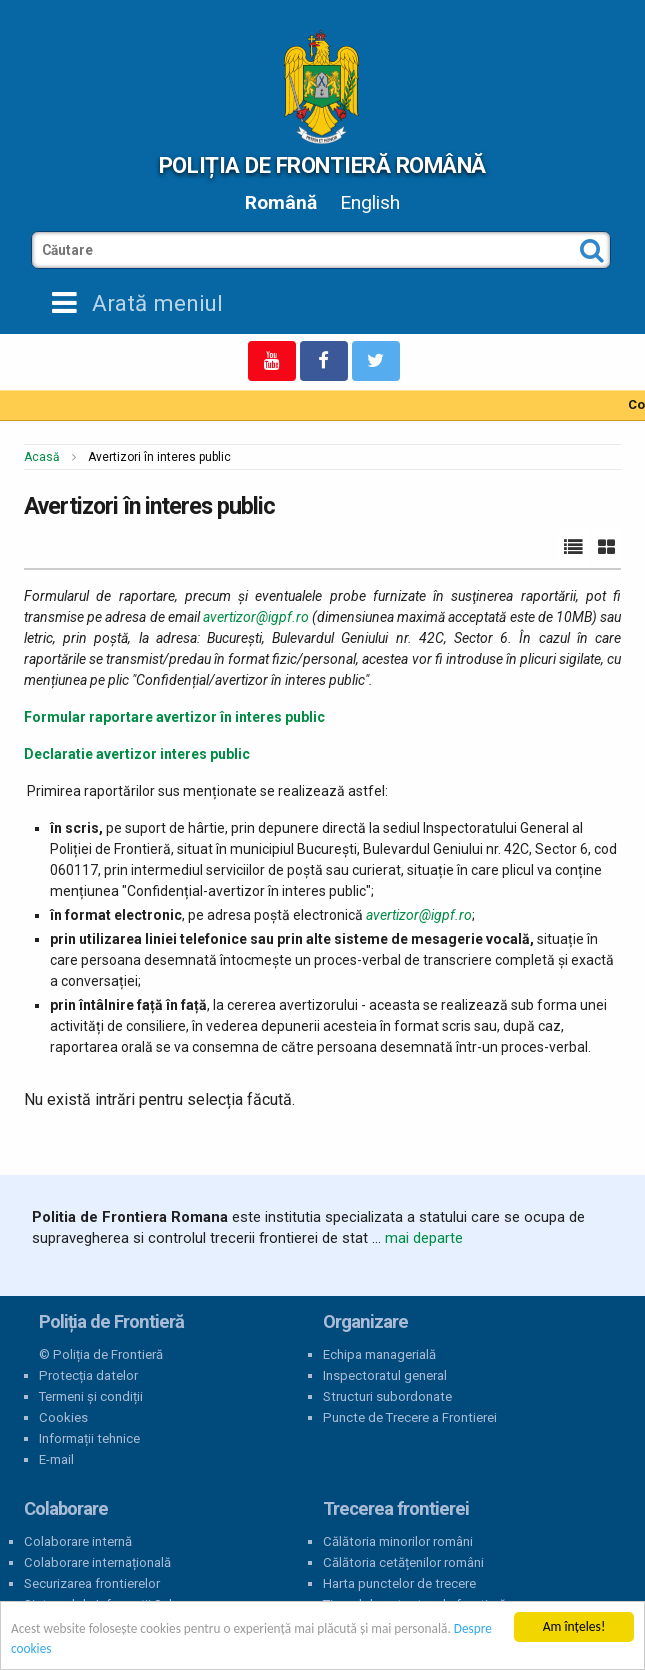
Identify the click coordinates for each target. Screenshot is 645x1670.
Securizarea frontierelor (92, 1583)
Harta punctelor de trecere (399, 1583)
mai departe (424, 1238)
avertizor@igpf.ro (256, 617)
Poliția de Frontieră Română (322, 165)
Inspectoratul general (385, 1375)
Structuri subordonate (387, 1396)
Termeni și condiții (91, 1396)
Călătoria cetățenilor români (403, 1562)
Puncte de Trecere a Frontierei (410, 1417)
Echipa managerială (379, 1354)
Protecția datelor (88, 1375)
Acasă (42, 457)
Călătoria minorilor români (398, 1541)
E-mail (56, 1459)
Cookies (63, 1417)
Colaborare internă (78, 1541)
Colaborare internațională (97, 1562)
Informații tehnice (89, 1438)
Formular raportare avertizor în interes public (174, 717)
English (370, 202)
